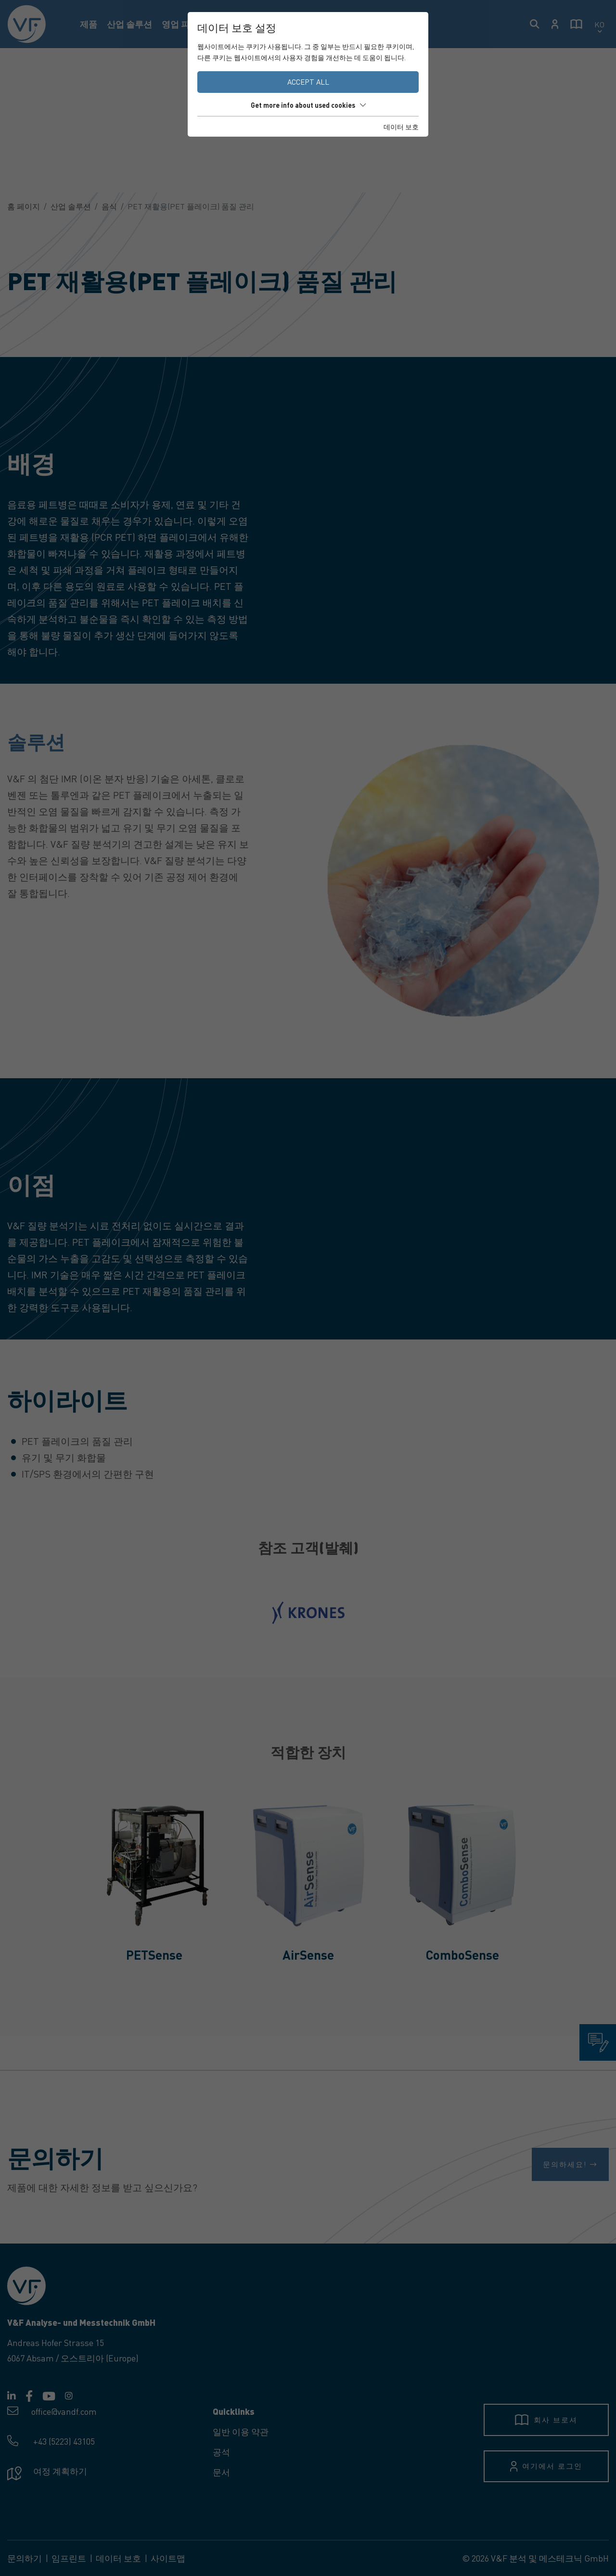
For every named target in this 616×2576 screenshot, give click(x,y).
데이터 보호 (401, 126)
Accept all (308, 82)
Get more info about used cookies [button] (308, 105)
